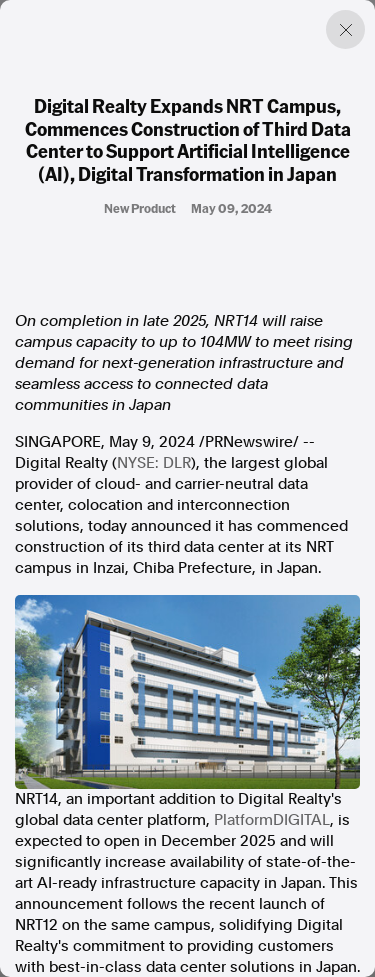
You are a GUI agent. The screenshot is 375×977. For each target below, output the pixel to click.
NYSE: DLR (154, 463)
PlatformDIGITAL (272, 820)
